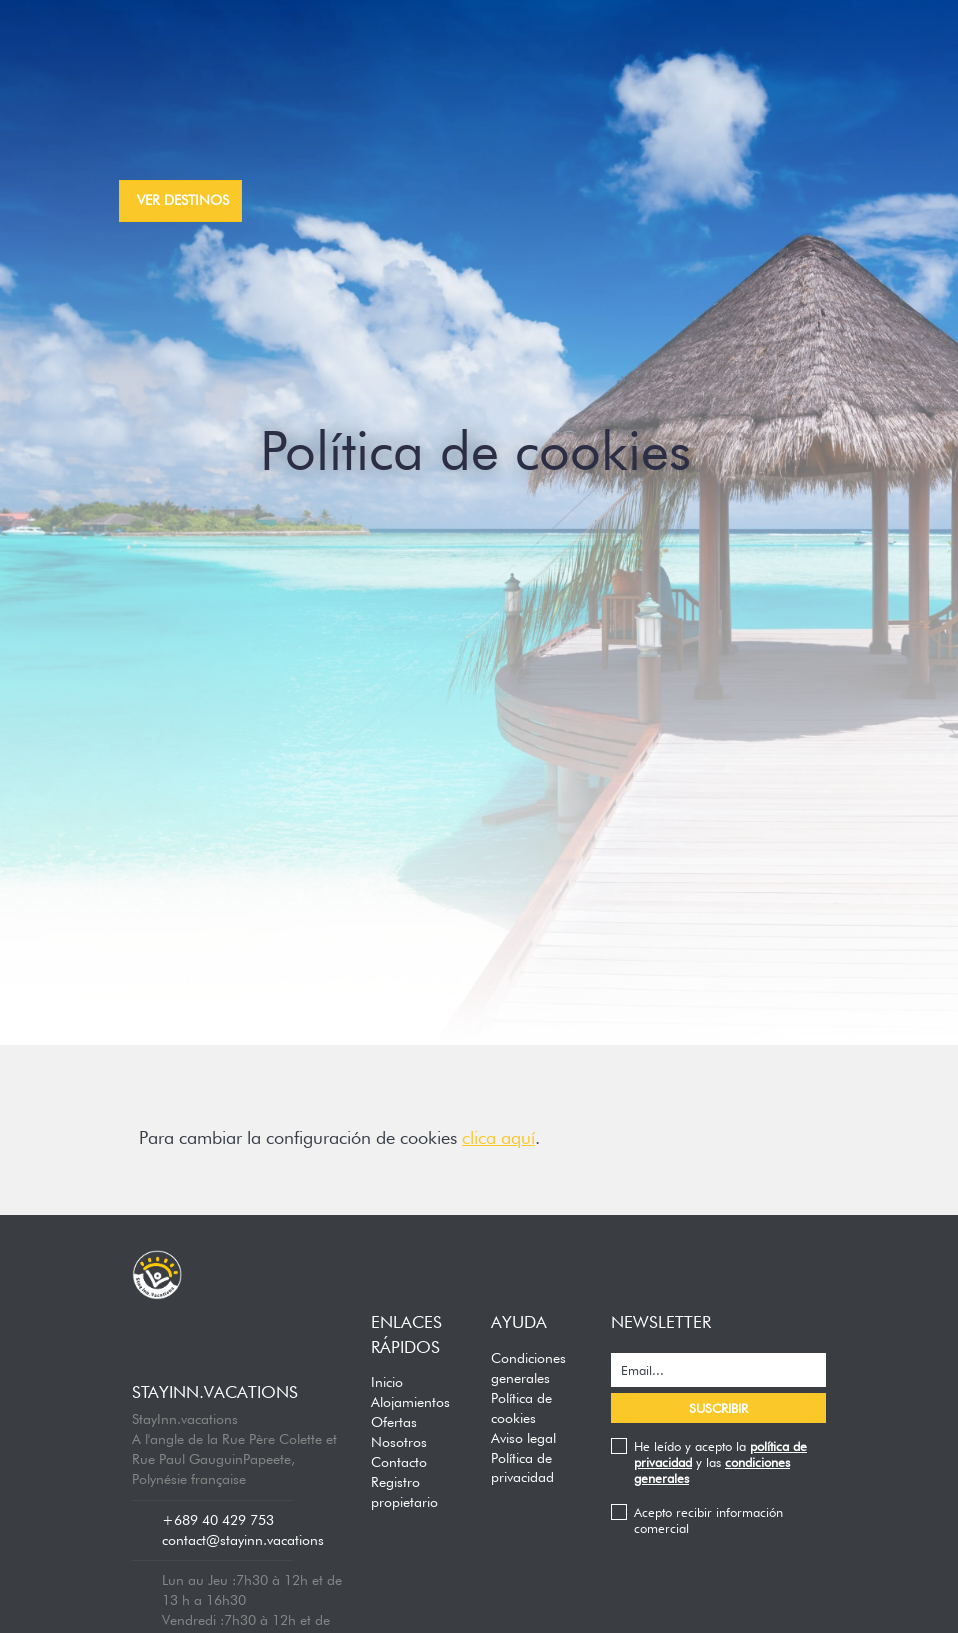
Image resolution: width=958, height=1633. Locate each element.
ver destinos (183, 200)
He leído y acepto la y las (720, 1462)
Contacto (399, 1462)
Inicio (387, 1382)
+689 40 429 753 (218, 1520)
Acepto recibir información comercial (708, 1520)
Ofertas (394, 1422)
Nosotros (399, 1442)
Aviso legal (523, 1438)
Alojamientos (410, 1402)
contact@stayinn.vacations (243, 1540)
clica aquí (498, 1137)
